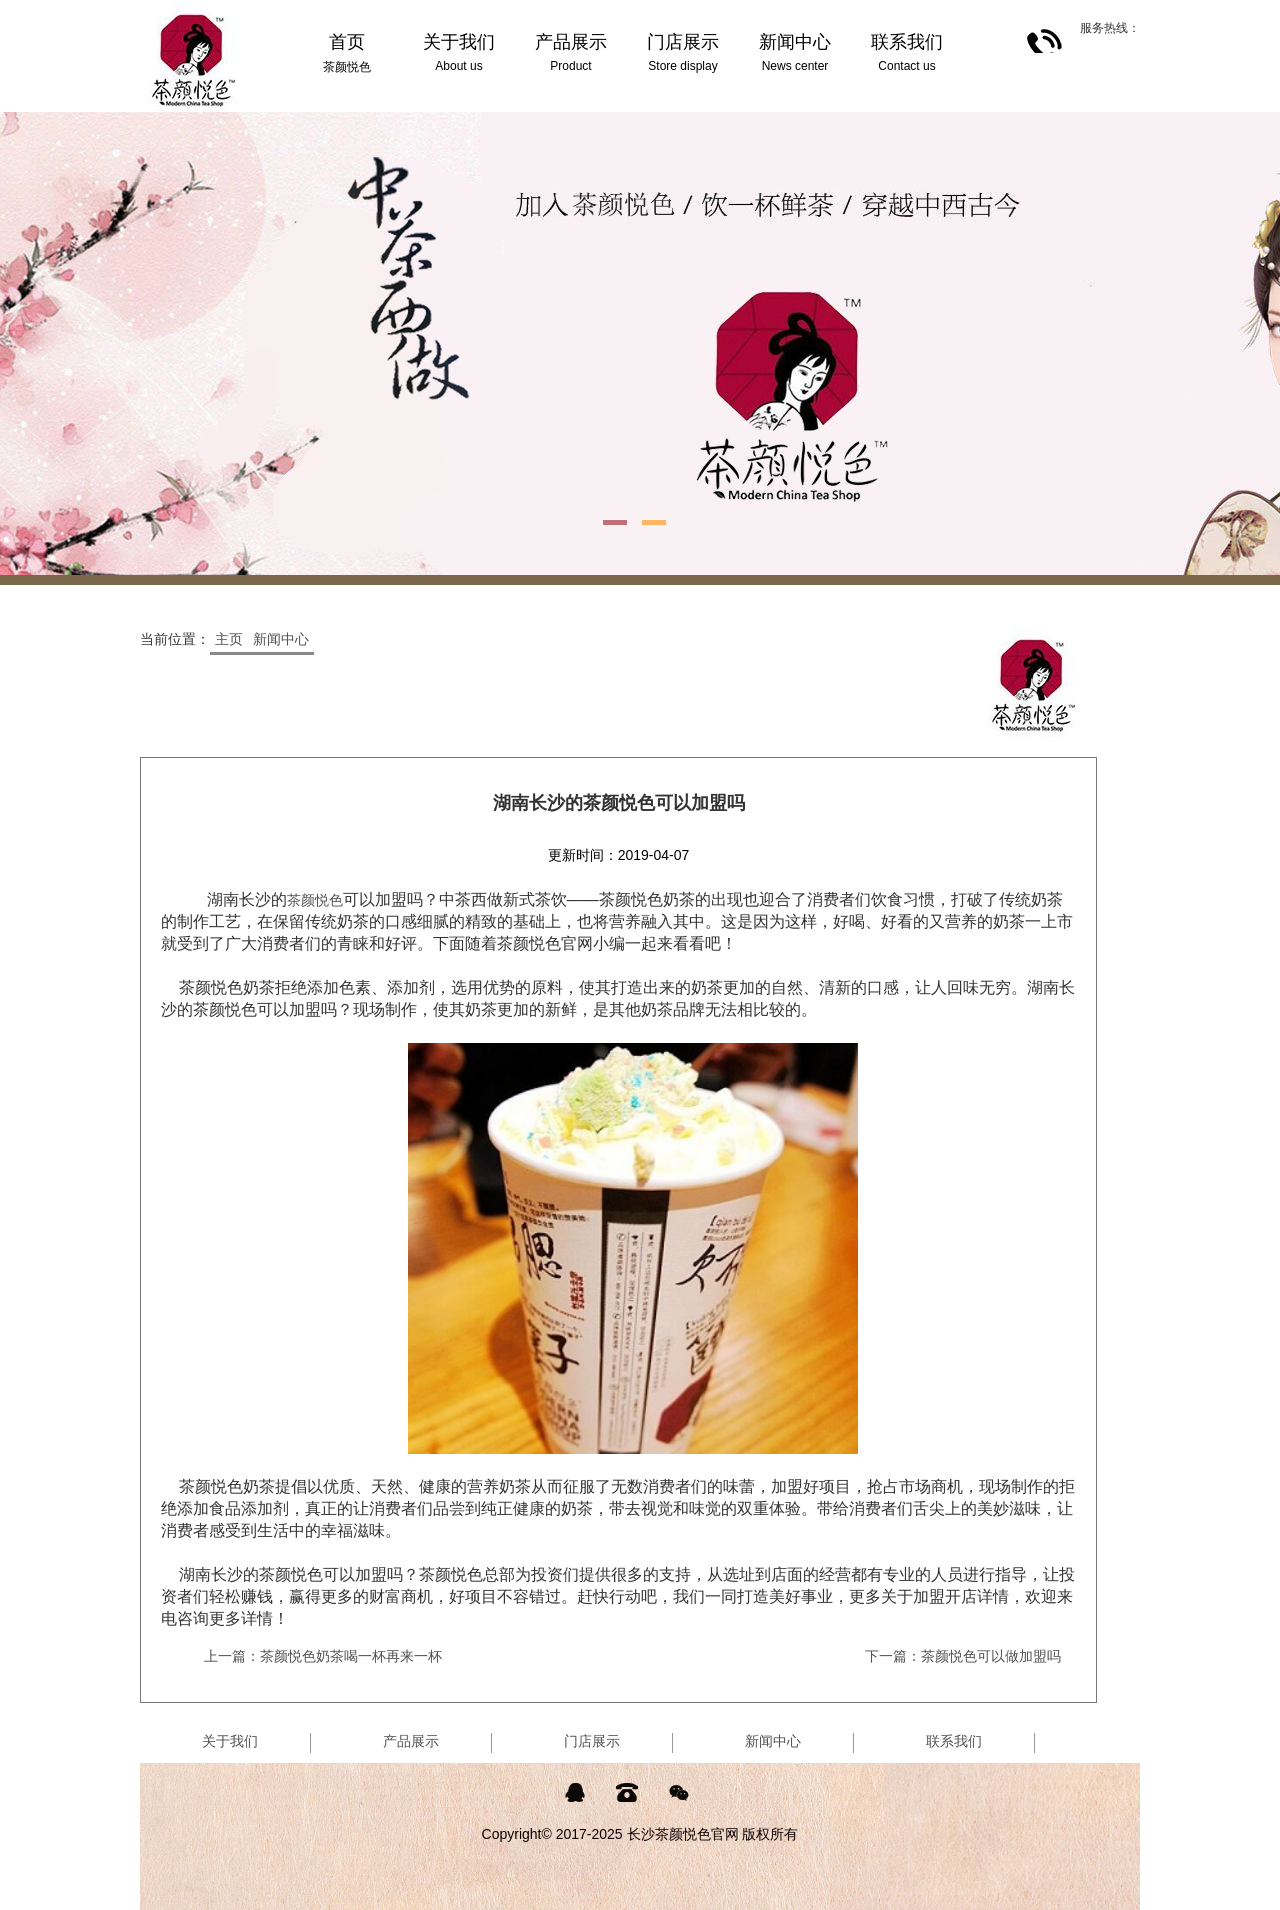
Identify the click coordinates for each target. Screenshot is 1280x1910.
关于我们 (230, 1741)
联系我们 (954, 1741)
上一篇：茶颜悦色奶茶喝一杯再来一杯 (323, 1656)
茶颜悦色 (315, 900)
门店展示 (592, 1741)
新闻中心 (281, 639)
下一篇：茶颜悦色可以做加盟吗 (963, 1656)
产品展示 (411, 1741)
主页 (229, 639)
